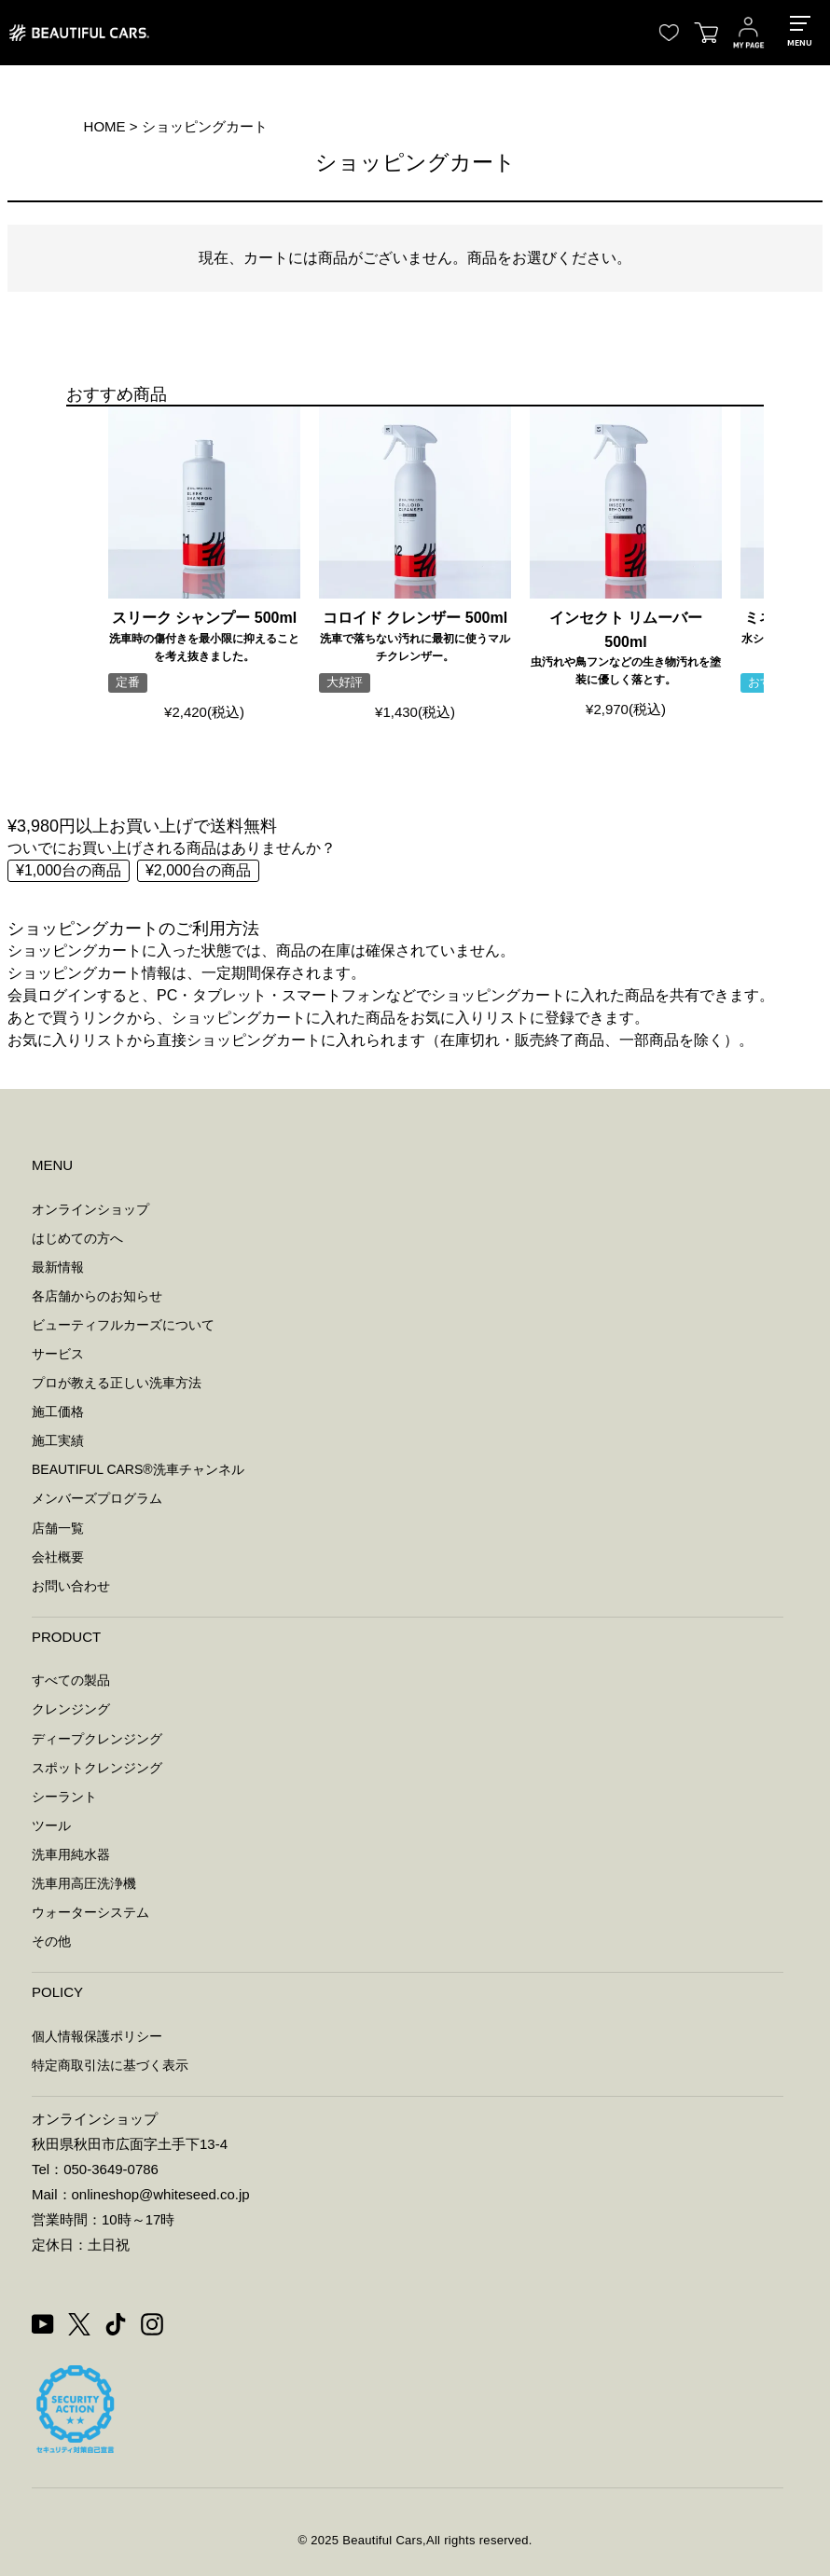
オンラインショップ (90, 1209)
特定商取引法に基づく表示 (110, 2065)
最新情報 (58, 1267)
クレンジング (71, 1708)
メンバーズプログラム (97, 1498)
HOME (105, 126)
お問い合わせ (71, 1585)
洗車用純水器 (71, 1854)
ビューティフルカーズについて (123, 1324)
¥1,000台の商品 (68, 870)
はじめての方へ (77, 1238)
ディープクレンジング (97, 1738)
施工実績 (58, 1440)
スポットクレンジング (97, 1767)
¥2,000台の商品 (198, 870)
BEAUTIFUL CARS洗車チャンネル (138, 1469)
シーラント (64, 1796)
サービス (58, 1353)
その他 (51, 1941)
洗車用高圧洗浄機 (84, 1883)
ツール (51, 1825)
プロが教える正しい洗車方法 (116, 1382)
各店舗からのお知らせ (97, 1295)
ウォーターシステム (90, 1912)
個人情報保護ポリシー (97, 2036)
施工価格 (58, 1411)
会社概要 (58, 1557)
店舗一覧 (58, 1528)
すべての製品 (71, 1680)
